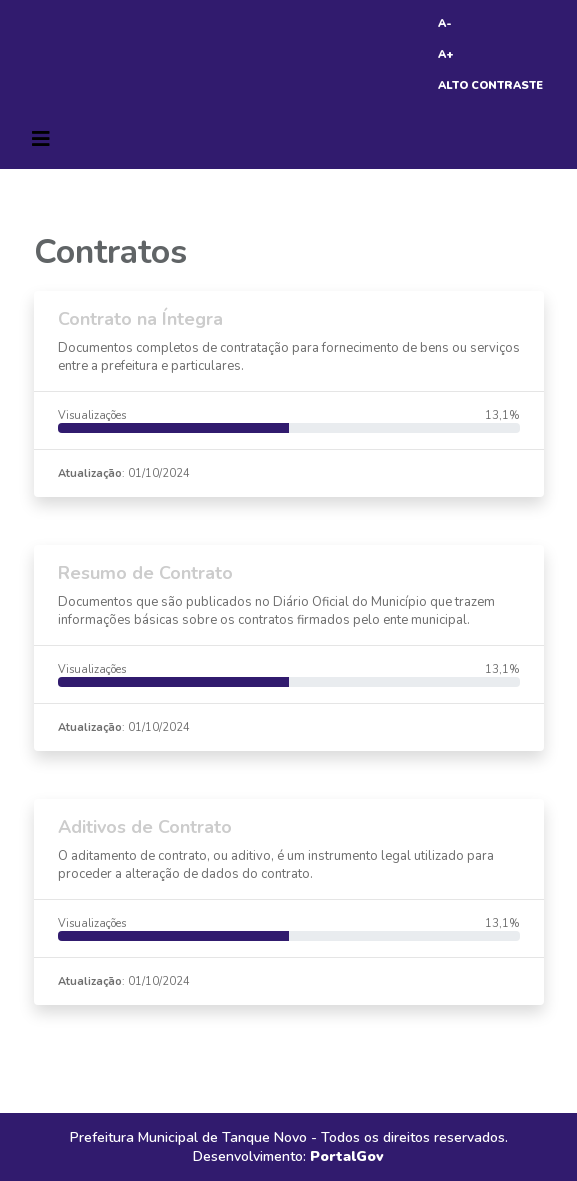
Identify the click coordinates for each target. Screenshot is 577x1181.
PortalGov (347, 1156)
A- (445, 23)
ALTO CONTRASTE (490, 85)
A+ (446, 54)
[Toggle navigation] (41, 139)
